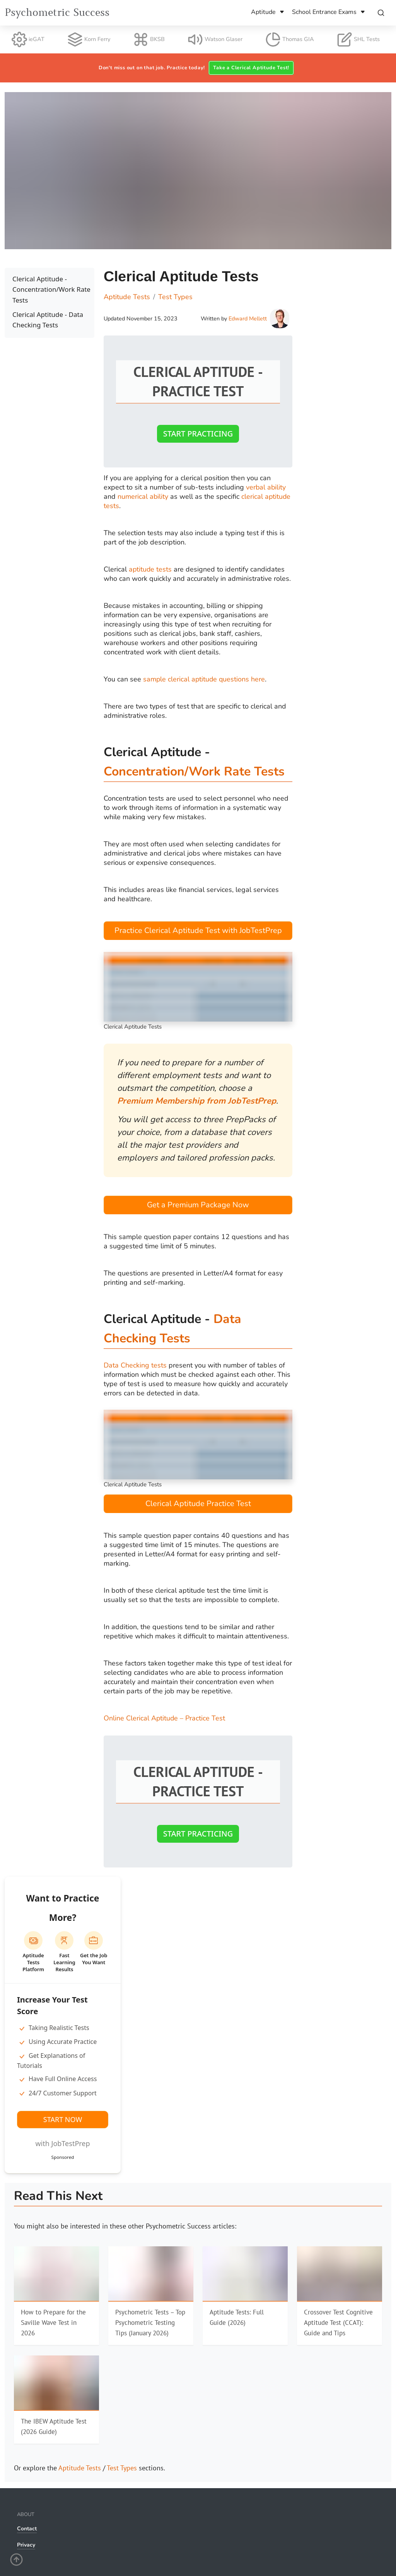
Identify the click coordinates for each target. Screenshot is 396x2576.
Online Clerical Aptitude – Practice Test (165, 1718)
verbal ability (266, 487)
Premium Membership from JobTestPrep (196, 1101)
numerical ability (143, 496)
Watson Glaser (215, 39)
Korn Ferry (88, 39)
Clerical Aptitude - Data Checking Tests (47, 319)
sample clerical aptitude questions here (204, 679)
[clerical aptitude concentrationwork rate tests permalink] (100, 742)
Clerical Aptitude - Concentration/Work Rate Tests (51, 289)
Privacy (26, 2545)
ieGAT (28, 39)
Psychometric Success (57, 13)
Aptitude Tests (79, 2468)
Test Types (122, 2468)
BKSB (149, 39)
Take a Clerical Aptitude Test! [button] (251, 67)
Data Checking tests (135, 1365)
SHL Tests (358, 39)
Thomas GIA (289, 39)
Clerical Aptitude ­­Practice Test (198, 1504)
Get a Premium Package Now (198, 1205)
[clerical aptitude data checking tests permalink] (100, 1309)
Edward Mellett (248, 318)
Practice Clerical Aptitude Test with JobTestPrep (198, 930)
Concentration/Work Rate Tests (194, 771)
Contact (27, 2528)
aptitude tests (150, 569)
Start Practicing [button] (198, 433)
